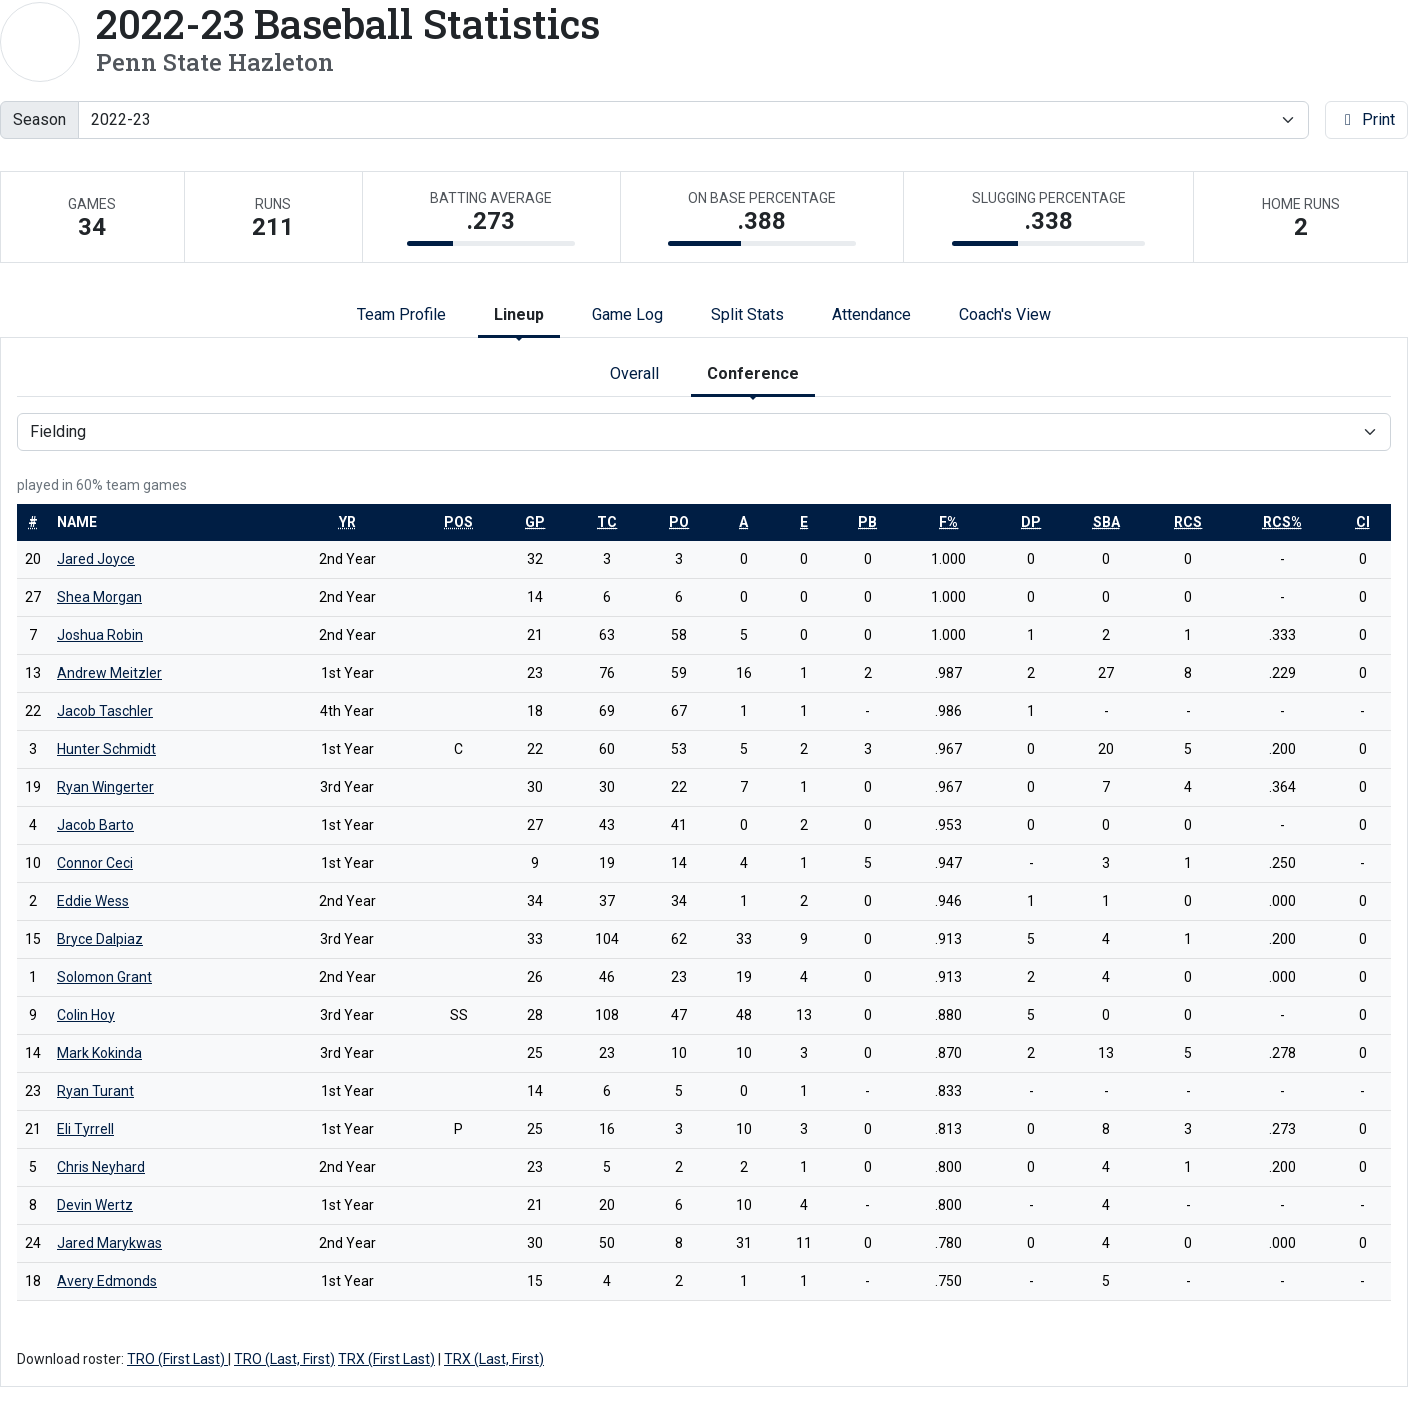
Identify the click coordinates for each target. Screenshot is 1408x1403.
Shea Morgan (99, 597)
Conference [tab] (753, 373)
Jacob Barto (95, 825)
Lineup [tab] (519, 314)
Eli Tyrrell (85, 1129)
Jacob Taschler (105, 711)
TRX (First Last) (386, 1359)
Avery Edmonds (107, 1281)
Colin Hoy (86, 1015)
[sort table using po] (679, 522)
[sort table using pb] (867, 522)
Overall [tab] (634, 373)
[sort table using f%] (948, 522)
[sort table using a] (743, 522)
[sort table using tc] (607, 522)
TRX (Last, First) (494, 1359)
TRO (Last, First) (284, 1359)
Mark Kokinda (99, 1053)
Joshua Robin (100, 635)
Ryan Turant (95, 1091)
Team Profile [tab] (401, 314)
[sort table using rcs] (1188, 522)
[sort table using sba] (1106, 522)
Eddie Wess (93, 901)
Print (1366, 119)
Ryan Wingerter (105, 787)
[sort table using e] (804, 522)
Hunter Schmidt (106, 749)
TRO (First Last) (177, 1359)
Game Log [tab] (627, 314)
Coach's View (1005, 314)
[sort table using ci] (1363, 522)
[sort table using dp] (1031, 522)
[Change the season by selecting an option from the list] (693, 120)
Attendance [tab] (871, 314)
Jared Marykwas (109, 1243)
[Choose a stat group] (704, 432)
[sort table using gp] (535, 522)
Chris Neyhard (101, 1167)
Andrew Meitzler (109, 673)
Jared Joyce (96, 559)
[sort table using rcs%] (1282, 522)
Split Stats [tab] (747, 314)
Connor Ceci (95, 863)
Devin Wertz (95, 1205)
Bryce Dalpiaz (100, 939)
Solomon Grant (104, 977)
